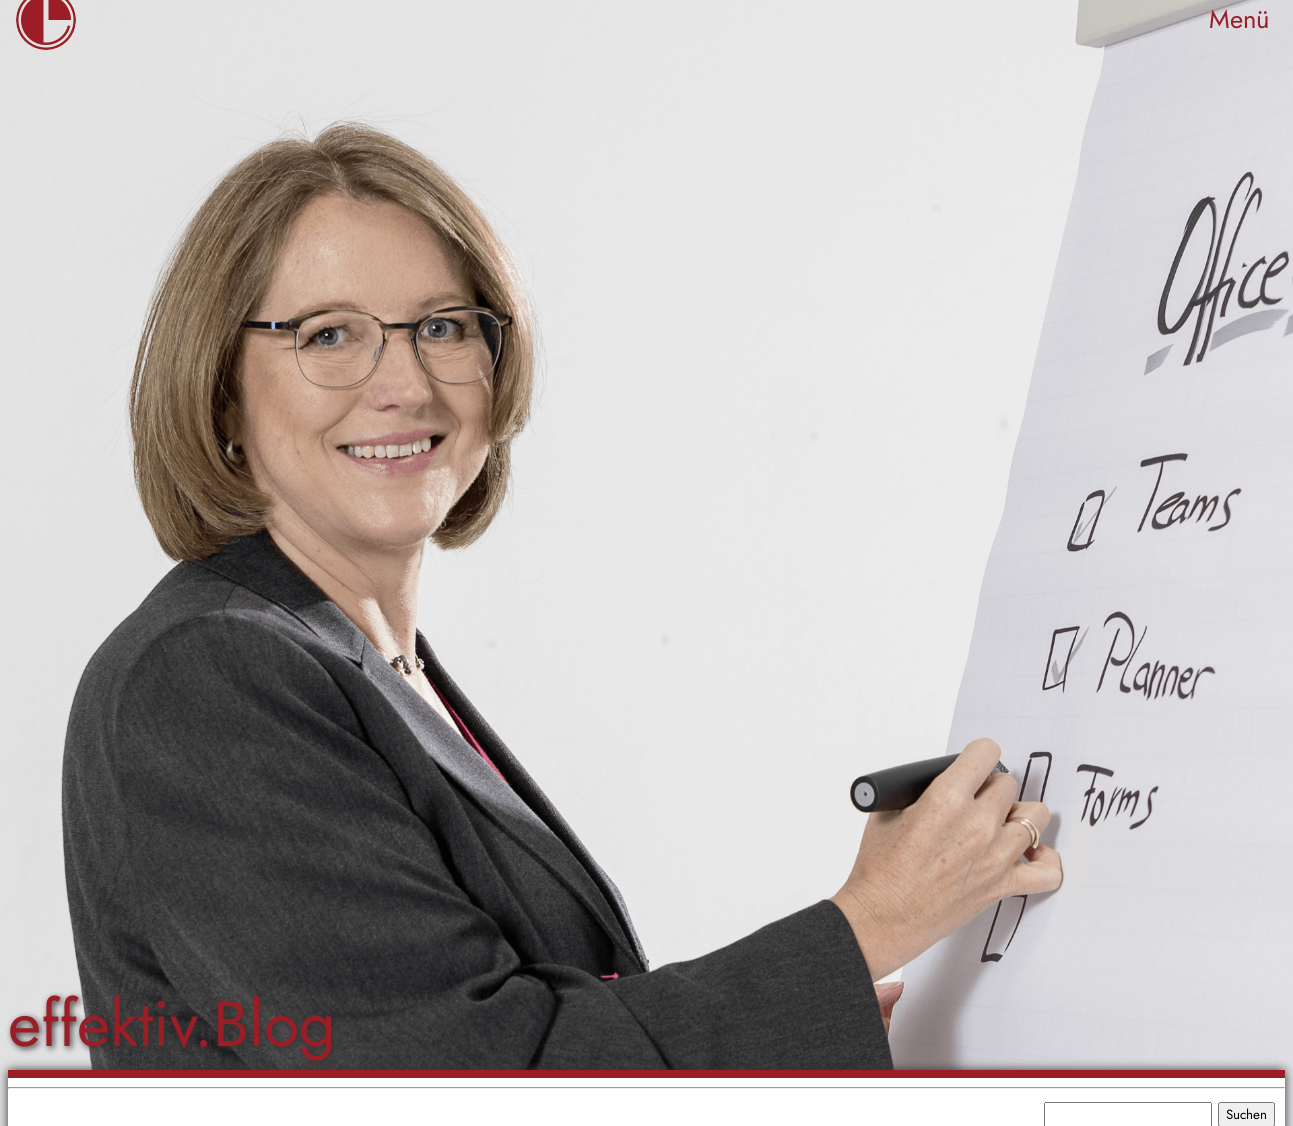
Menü (1239, 19)
